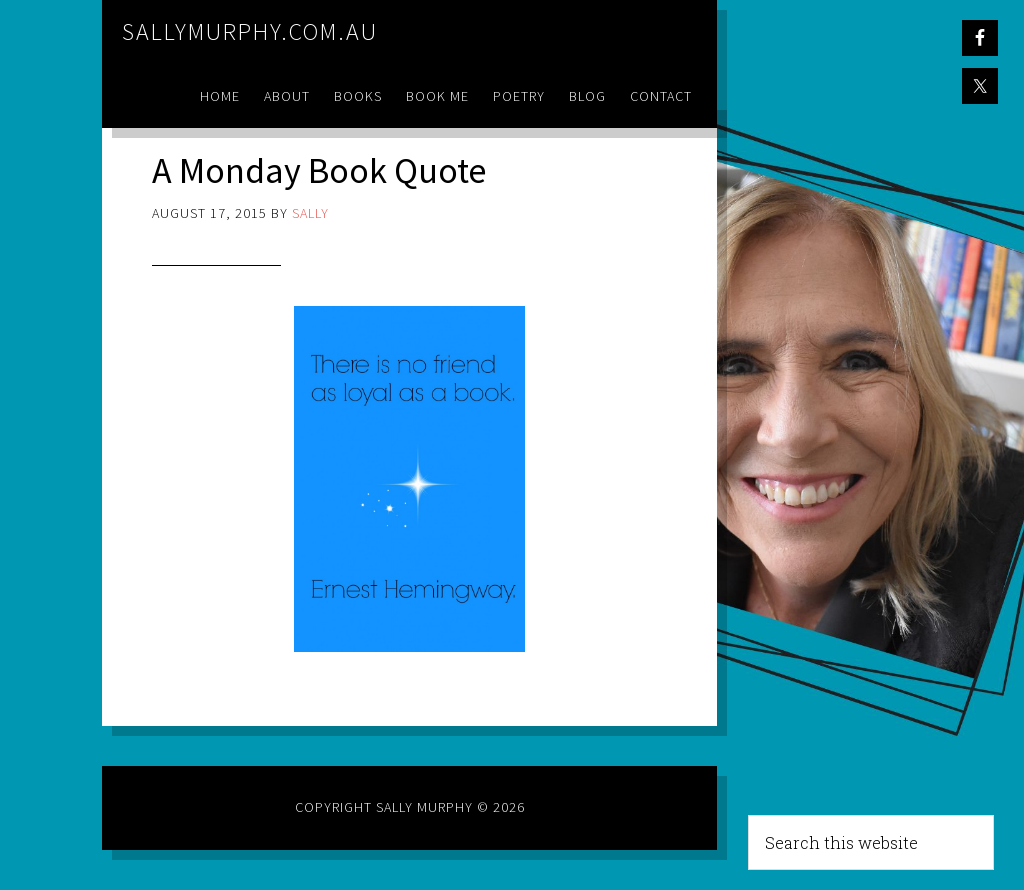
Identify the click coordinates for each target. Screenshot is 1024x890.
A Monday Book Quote (319, 170)
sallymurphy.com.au (250, 31)
